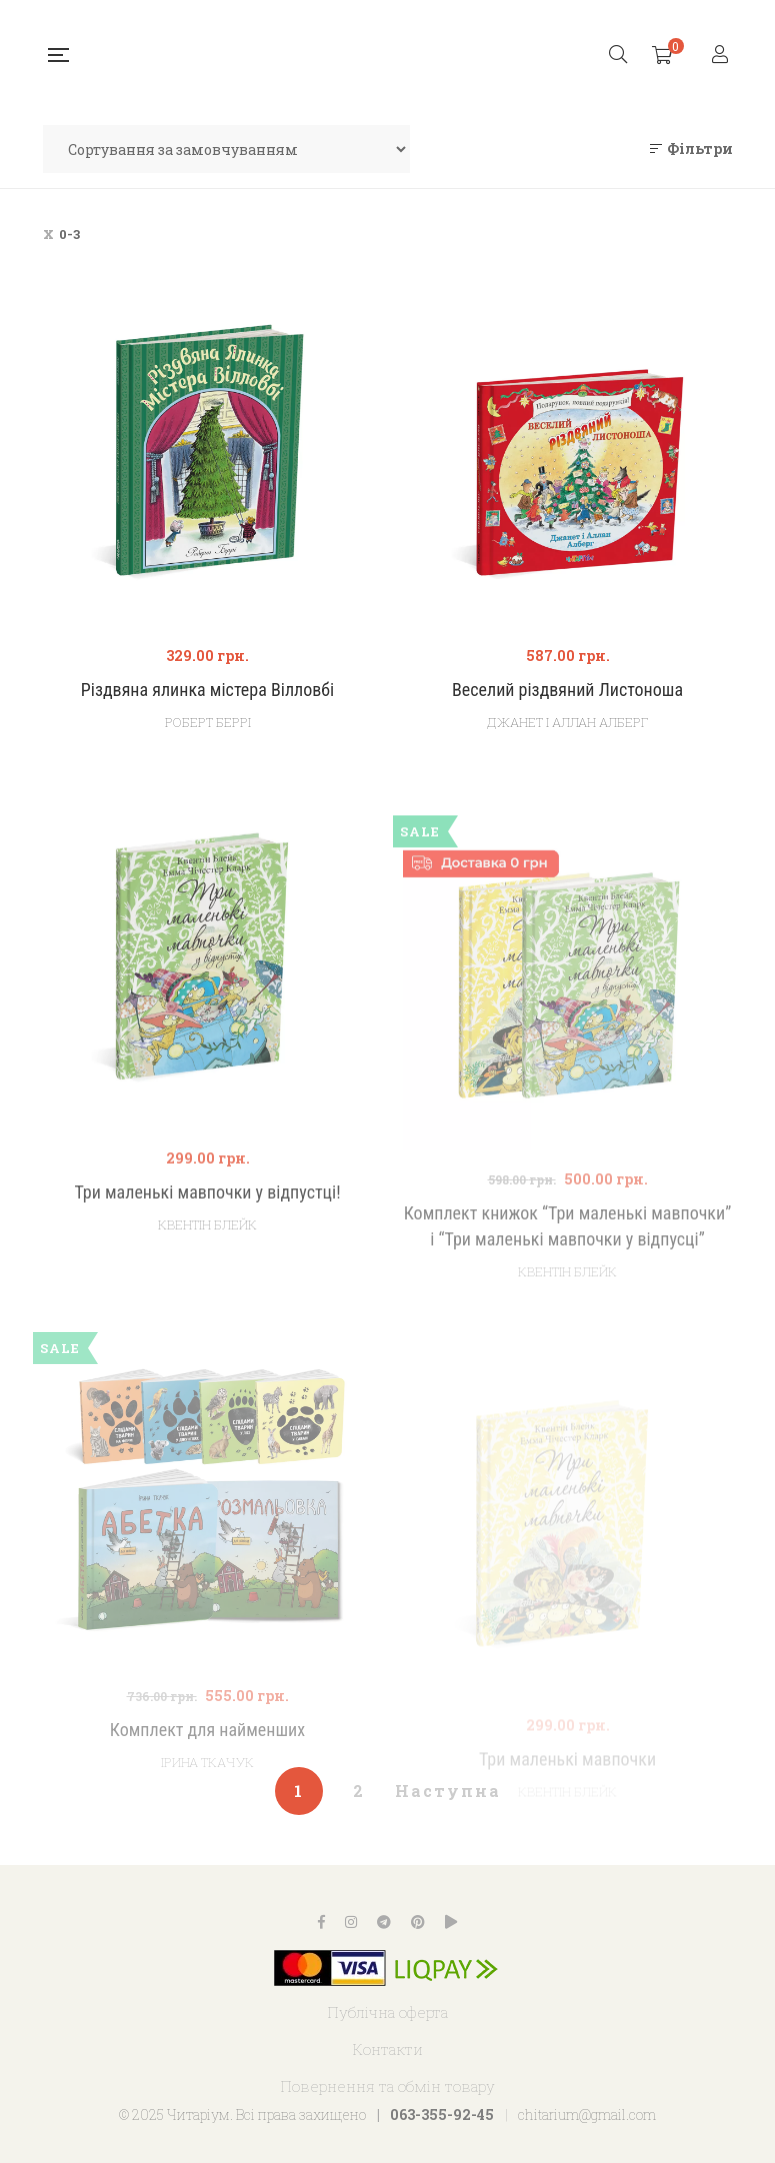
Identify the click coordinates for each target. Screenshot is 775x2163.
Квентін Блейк (207, 1273)
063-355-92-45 (442, 2114)
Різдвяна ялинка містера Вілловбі (207, 689)
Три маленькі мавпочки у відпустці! (207, 1241)
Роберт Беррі (208, 722)
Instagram (351, 1922)
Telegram (384, 1922)
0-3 (69, 234)
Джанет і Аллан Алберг (567, 722)
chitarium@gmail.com (587, 2114)
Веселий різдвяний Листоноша (567, 689)
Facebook (321, 1922)
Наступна (448, 1790)
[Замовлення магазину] (226, 149)
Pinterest (418, 1922)
